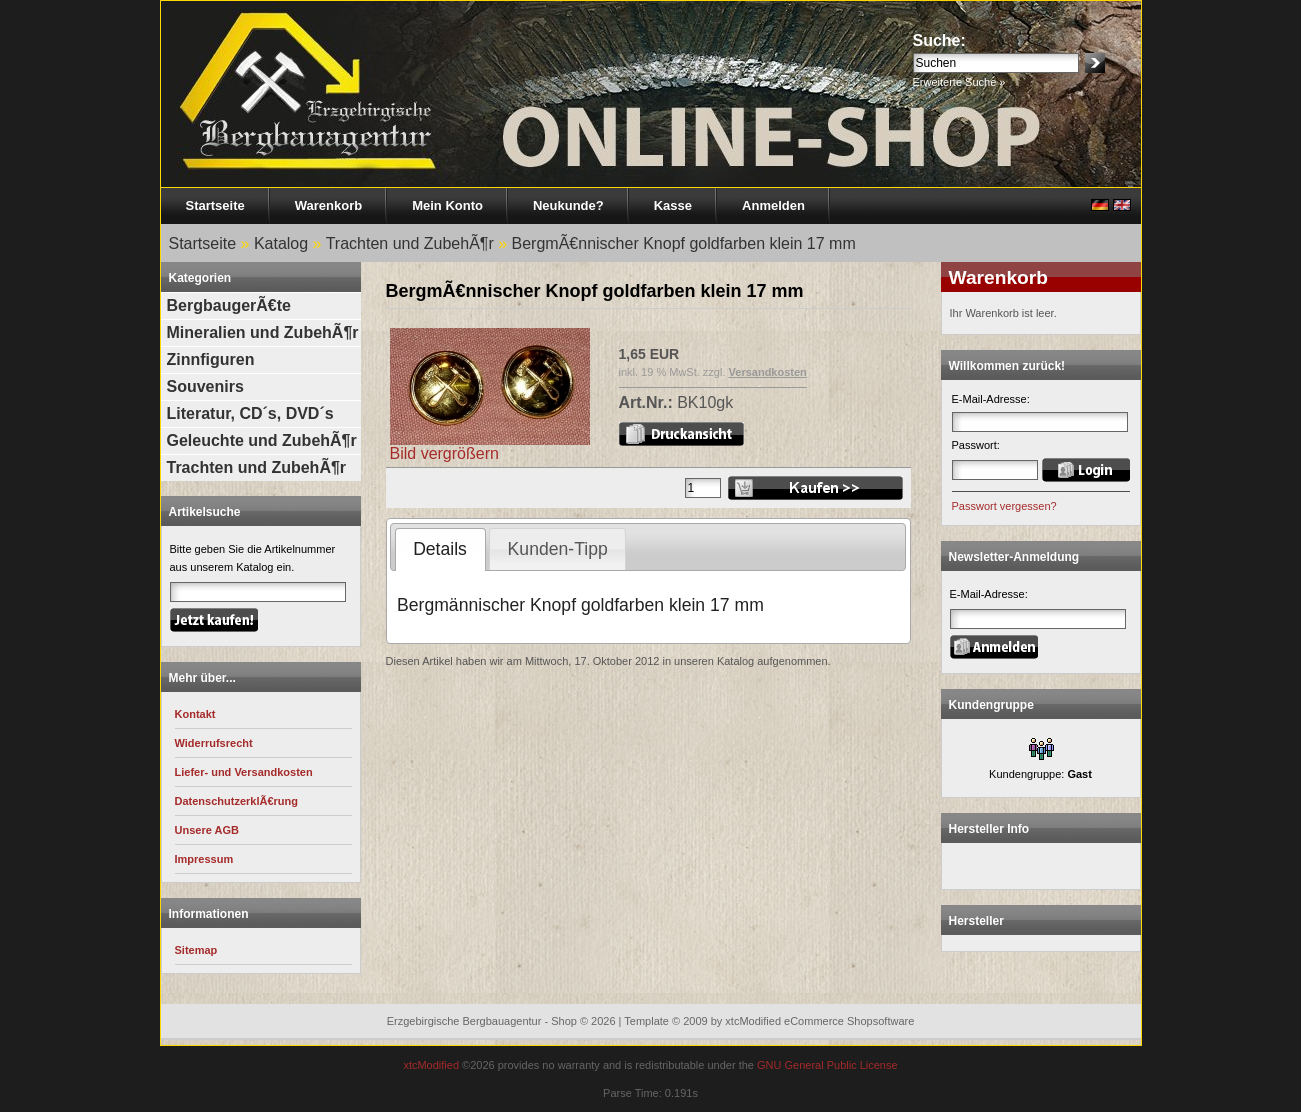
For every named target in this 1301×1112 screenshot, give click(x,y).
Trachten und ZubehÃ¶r (410, 243)
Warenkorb (328, 205)
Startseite (215, 205)
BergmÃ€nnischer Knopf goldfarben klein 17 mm (684, 243)
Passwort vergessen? (1004, 506)
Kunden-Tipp (558, 549)
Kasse (673, 205)
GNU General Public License (827, 1065)
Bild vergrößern (490, 446)
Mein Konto (447, 205)
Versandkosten (768, 372)
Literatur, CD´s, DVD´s (250, 413)
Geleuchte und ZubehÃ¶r (262, 440)
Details (440, 549)
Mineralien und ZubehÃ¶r (263, 332)
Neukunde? (568, 205)
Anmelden (773, 205)
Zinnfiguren (211, 359)
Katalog (281, 243)
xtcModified (431, 1065)
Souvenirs (205, 386)
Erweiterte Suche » (959, 82)
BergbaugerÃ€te (229, 305)
